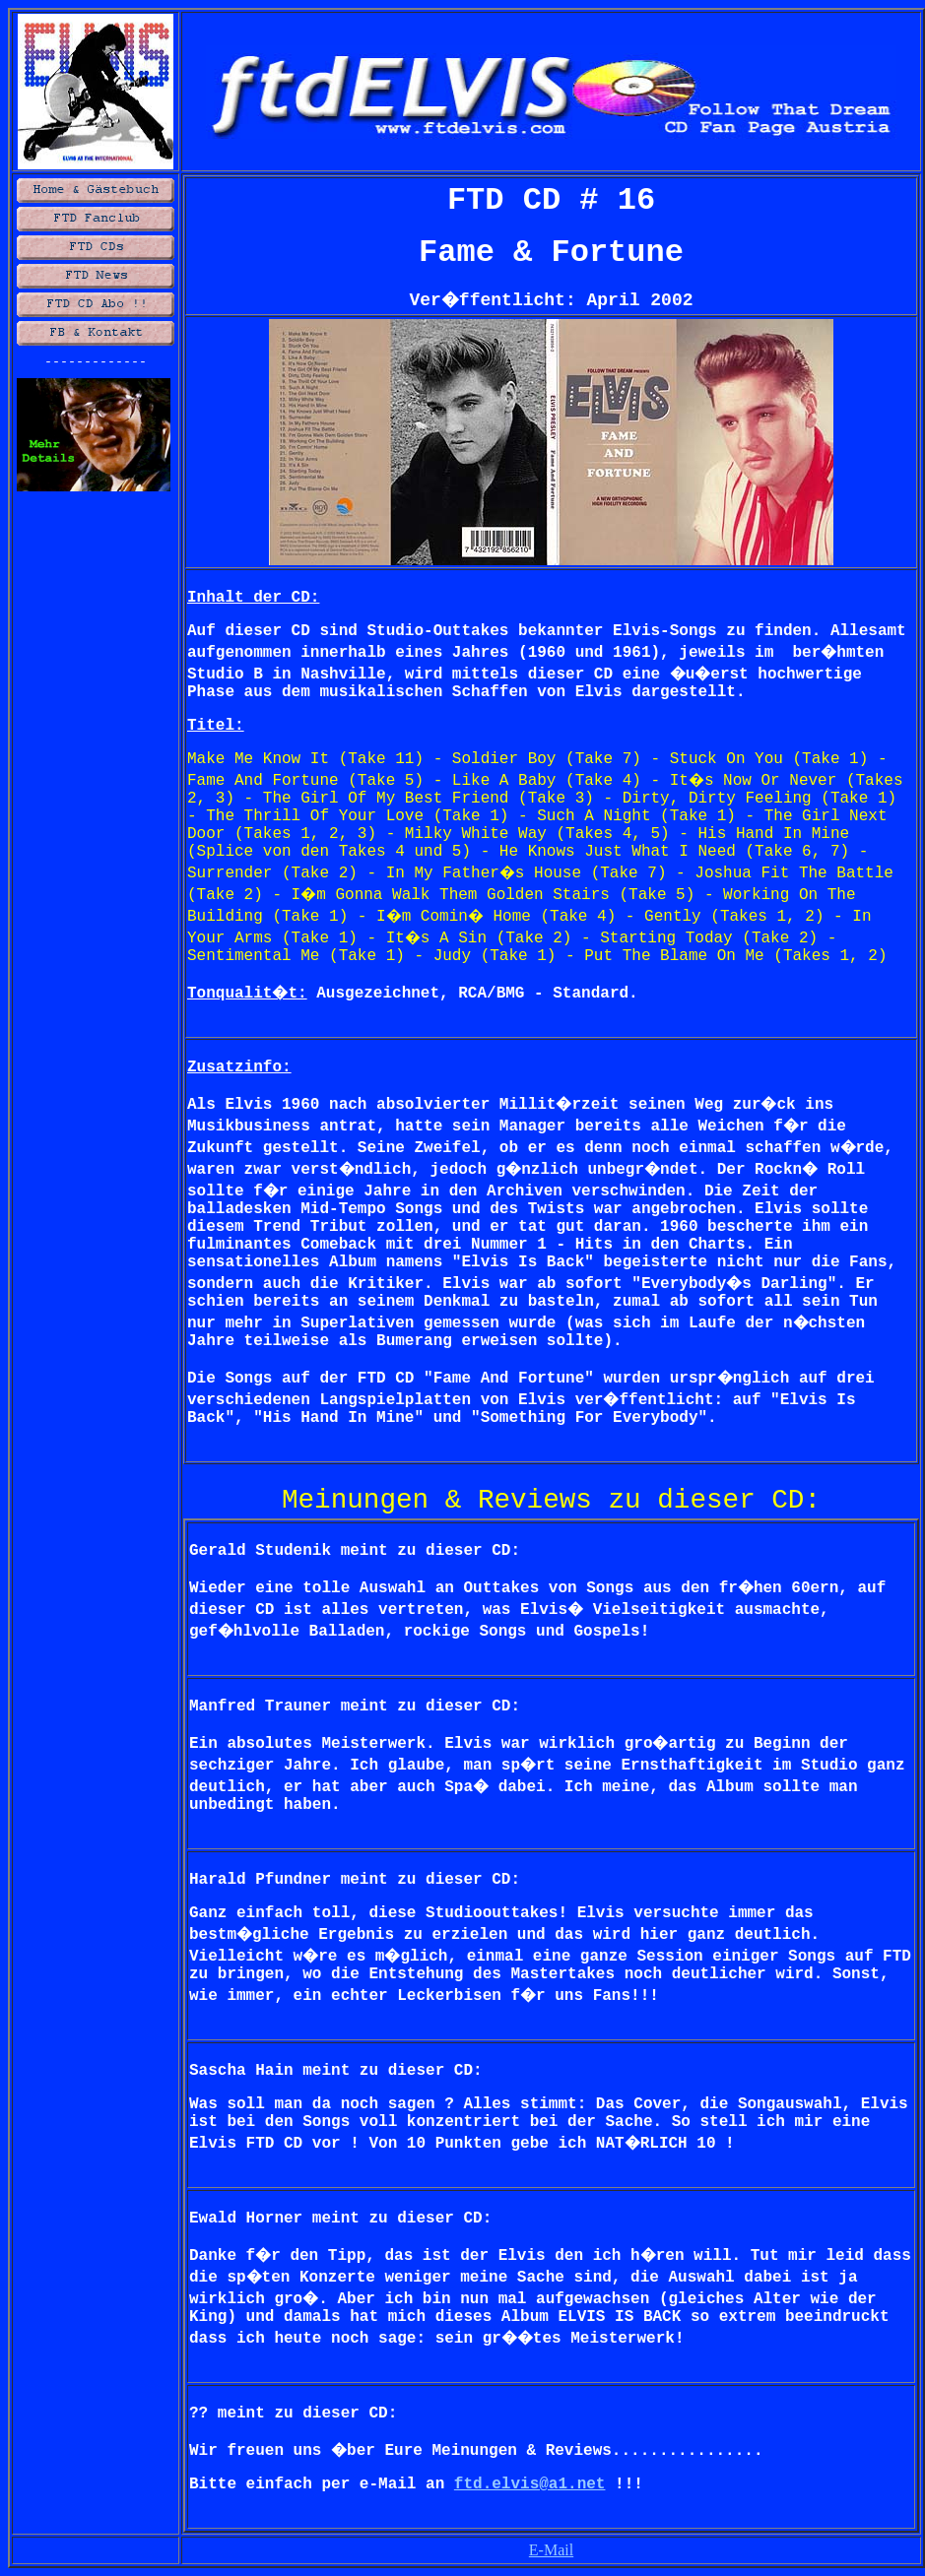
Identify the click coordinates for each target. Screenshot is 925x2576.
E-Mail (551, 2550)
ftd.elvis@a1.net (530, 2484)
